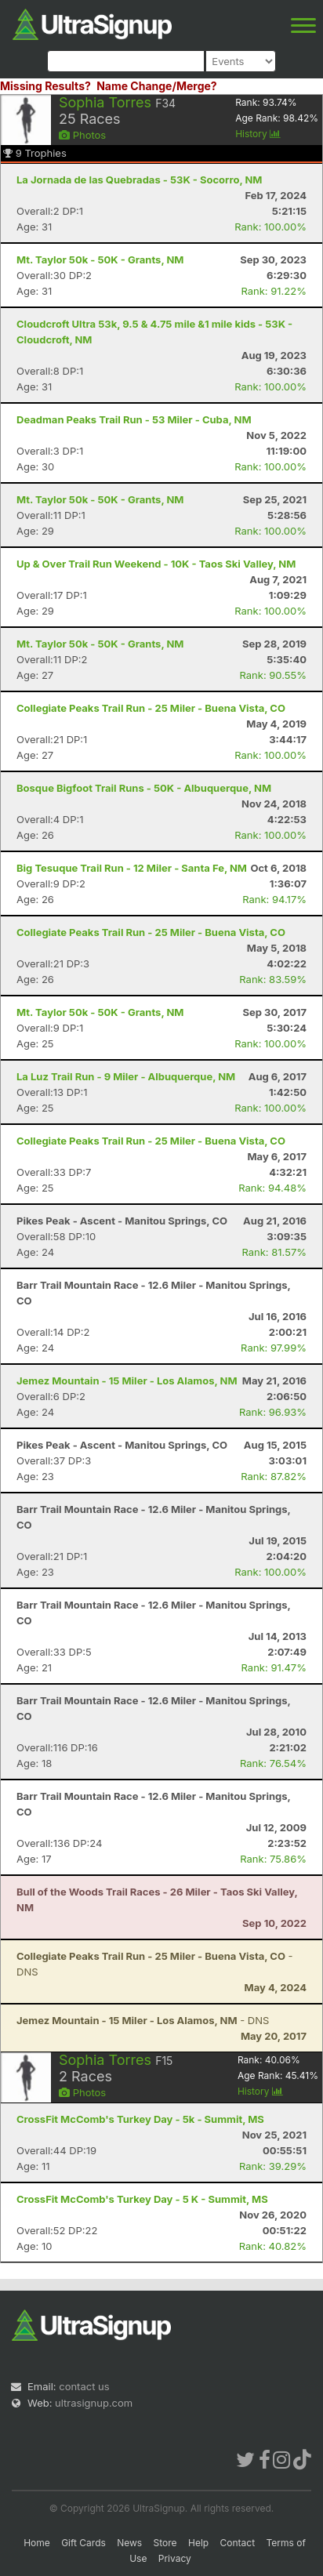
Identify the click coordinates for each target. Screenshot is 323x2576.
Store (165, 2543)
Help (198, 2543)
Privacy (174, 2558)
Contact (238, 2543)
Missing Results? (45, 86)
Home (37, 2543)
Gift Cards (83, 2543)
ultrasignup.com (93, 2402)
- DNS (142, 2020)
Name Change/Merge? (156, 86)
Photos (82, 135)
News (129, 2543)
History (258, 134)
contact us (84, 2386)
